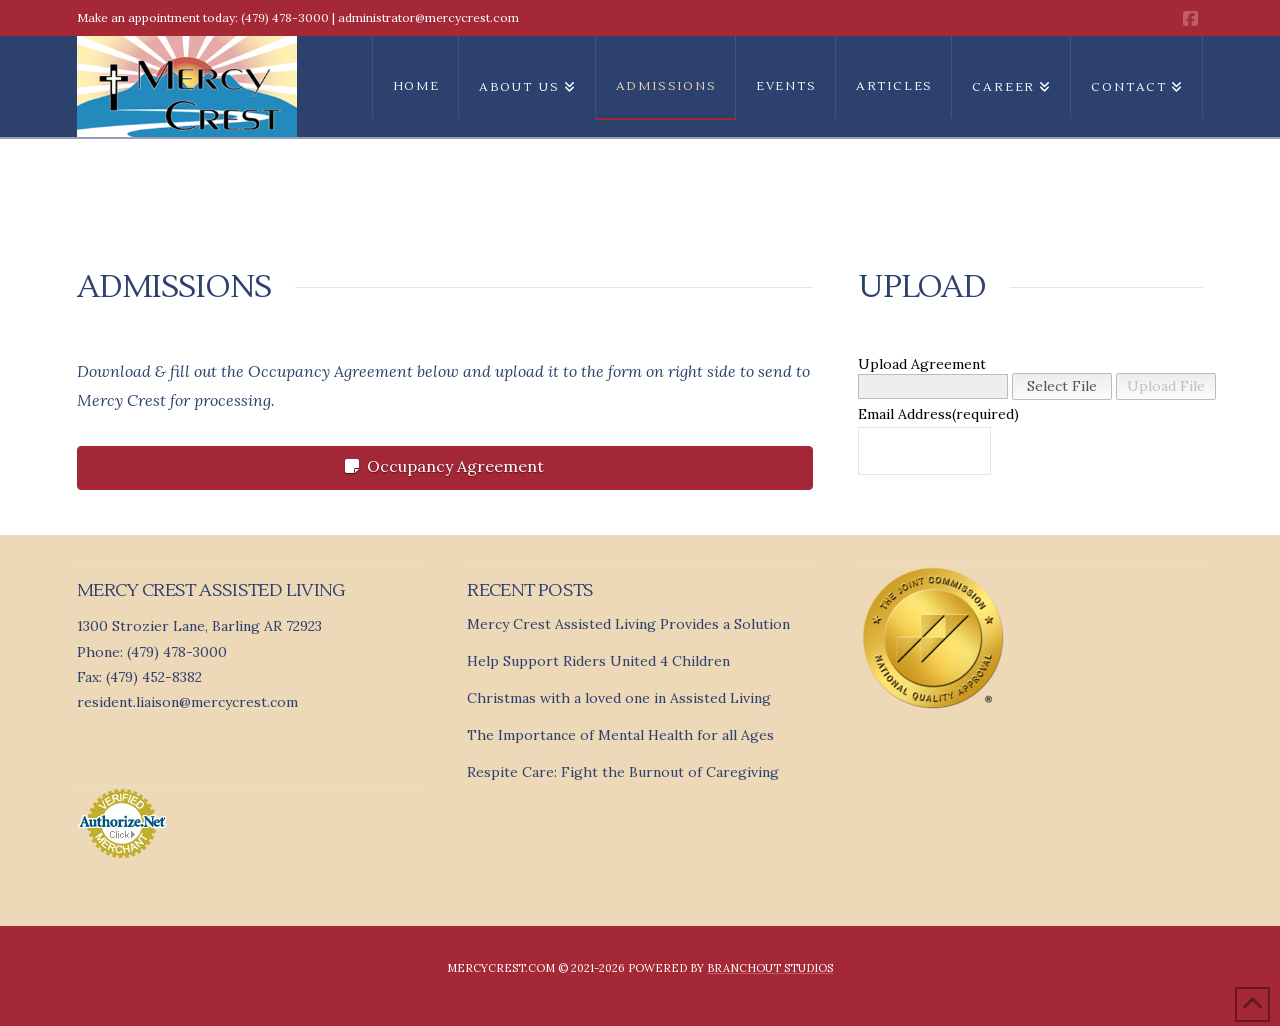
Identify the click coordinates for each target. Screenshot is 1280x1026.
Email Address (902, 414)
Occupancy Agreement (444, 466)
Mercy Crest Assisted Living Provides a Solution (628, 624)
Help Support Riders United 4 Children (598, 661)
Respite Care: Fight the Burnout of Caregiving (623, 772)
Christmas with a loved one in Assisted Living (619, 698)
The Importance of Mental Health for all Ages (620, 735)
